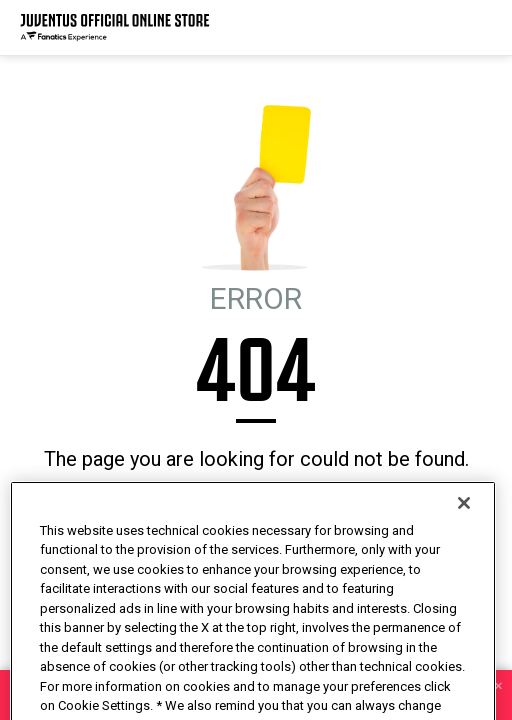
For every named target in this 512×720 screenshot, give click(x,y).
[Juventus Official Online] (115, 27)
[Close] (464, 535)
